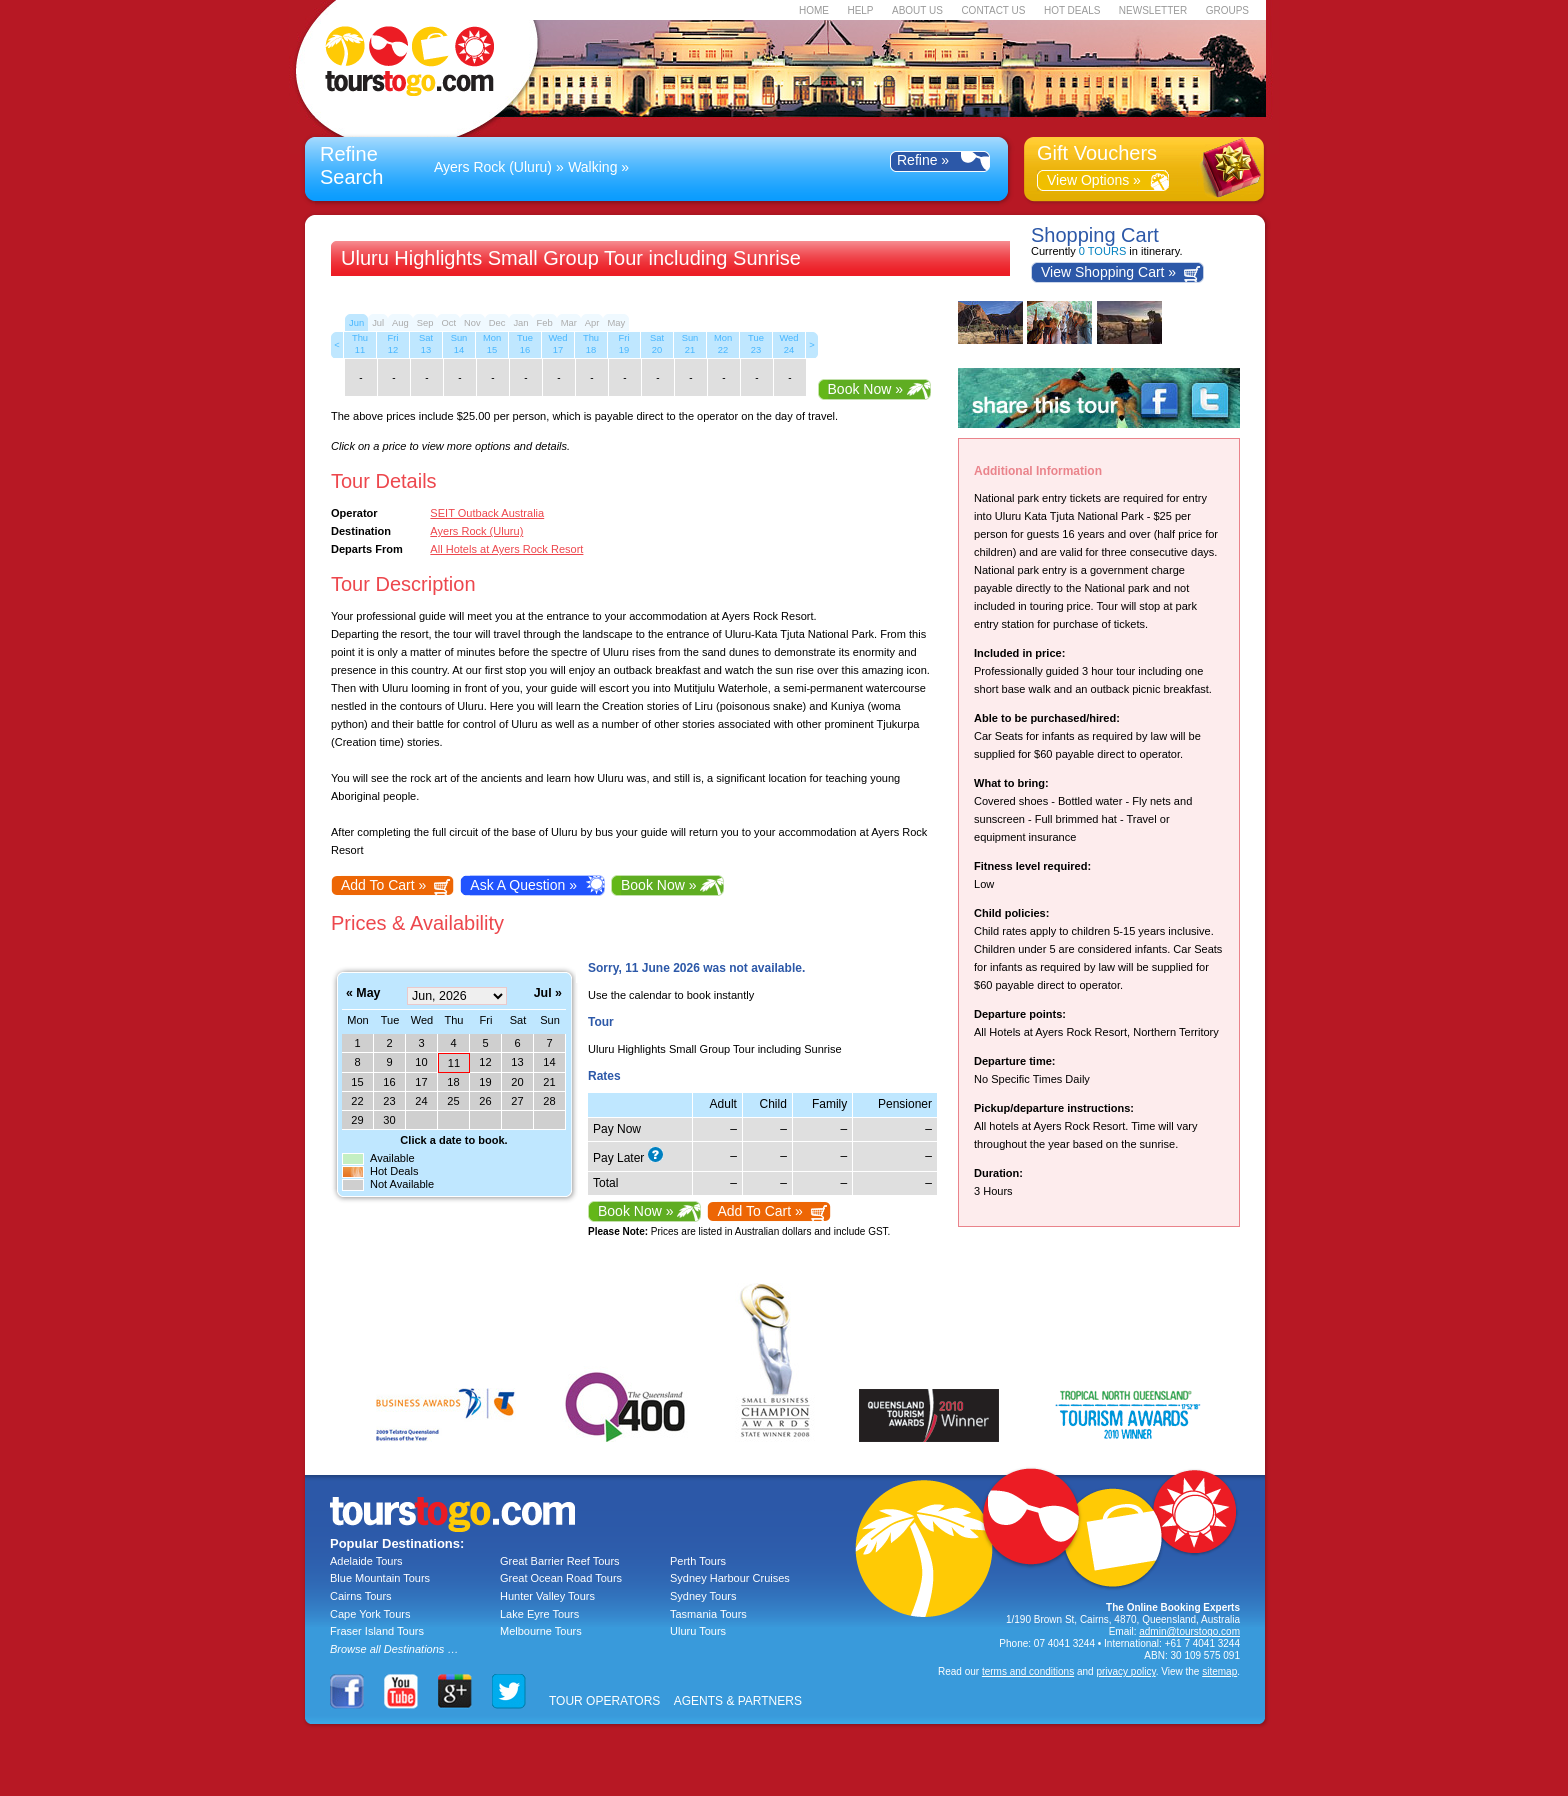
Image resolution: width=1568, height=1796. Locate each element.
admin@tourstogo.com (1189, 1631)
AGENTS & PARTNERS (738, 1701)
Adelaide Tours (366, 1561)
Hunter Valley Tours (547, 1596)
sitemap (1219, 1671)
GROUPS (1227, 10)
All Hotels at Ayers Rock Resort (506, 549)
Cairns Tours (361, 1596)
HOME (814, 10)
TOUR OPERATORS (604, 1701)
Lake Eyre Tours (539, 1614)
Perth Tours (698, 1561)
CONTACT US (993, 10)
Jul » (548, 993)
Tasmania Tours (708, 1614)
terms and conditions (1028, 1671)
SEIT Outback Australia (487, 513)
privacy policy (1125, 1671)
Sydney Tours (703, 1596)
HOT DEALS (1072, 10)
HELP (860, 10)
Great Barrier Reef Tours (560, 1561)
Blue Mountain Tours (380, 1578)
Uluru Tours (698, 1631)
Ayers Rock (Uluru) (493, 167)
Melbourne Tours (541, 1631)
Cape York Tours (370, 1614)
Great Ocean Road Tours (561, 1578)
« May (363, 993)
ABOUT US (917, 10)
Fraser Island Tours (377, 1631)
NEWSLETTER (1153, 10)
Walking (592, 167)
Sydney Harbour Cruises (730, 1578)
